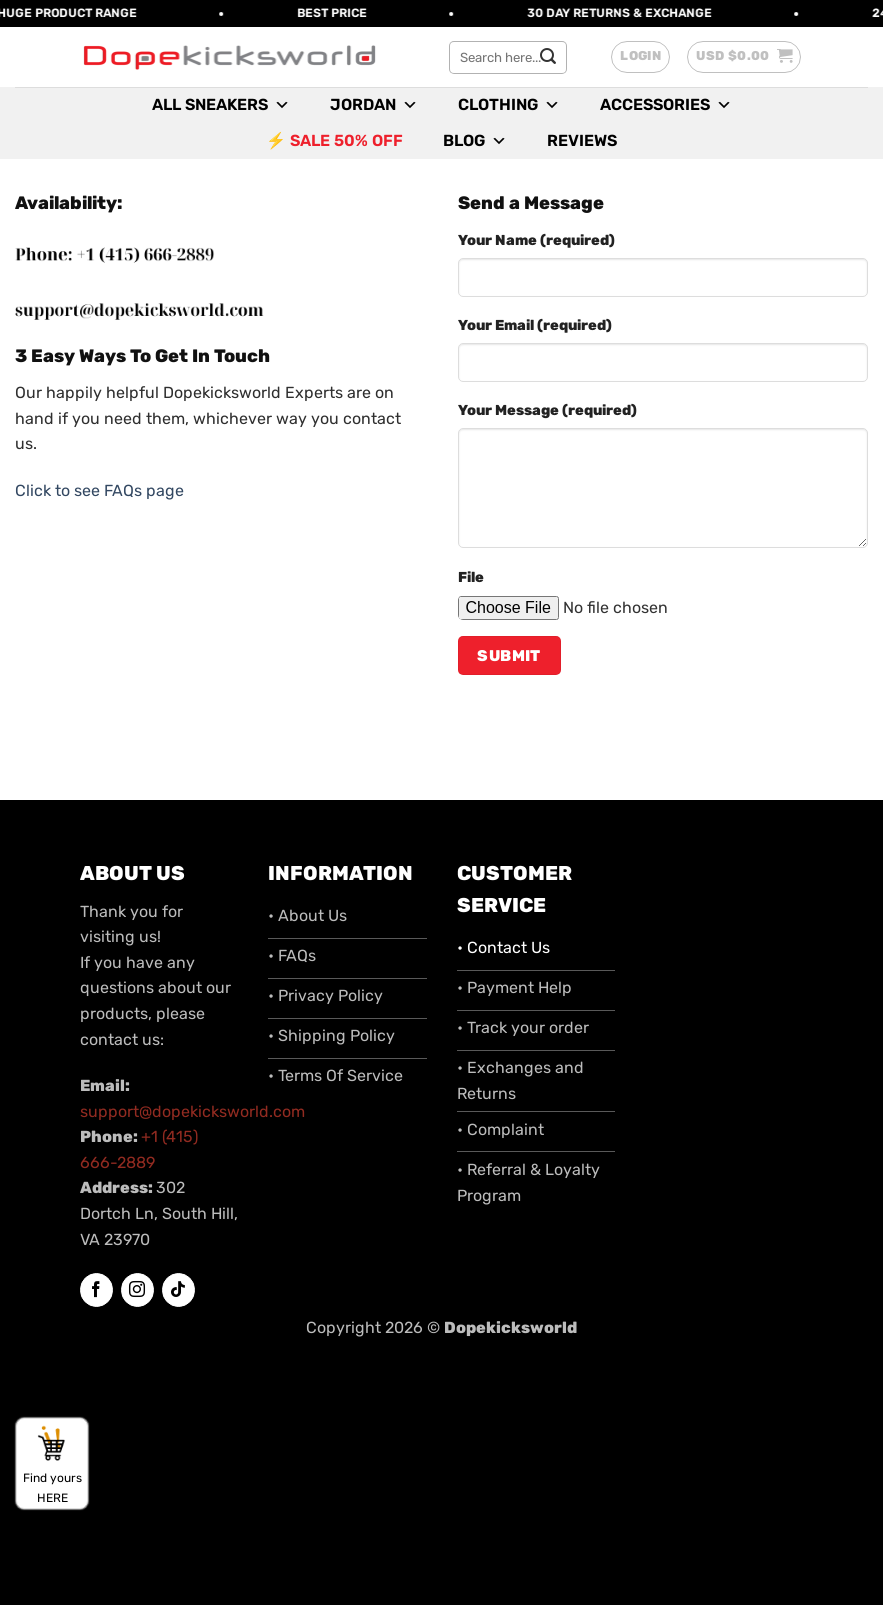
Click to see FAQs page (99, 490)
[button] (640, 57)
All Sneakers (221, 105)
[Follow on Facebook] (96, 1290)
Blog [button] (475, 141)
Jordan (374, 105)
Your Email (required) (535, 325)
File (471, 577)
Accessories (666, 105)
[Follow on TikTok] (178, 1290)
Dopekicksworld (510, 1327)
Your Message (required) (547, 410)
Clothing (509, 105)
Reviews (582, 140)
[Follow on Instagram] (137, 1290)
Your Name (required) (536, 240)
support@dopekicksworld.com (192, 1111)
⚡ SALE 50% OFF (334, 140)
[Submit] (548, 57)
